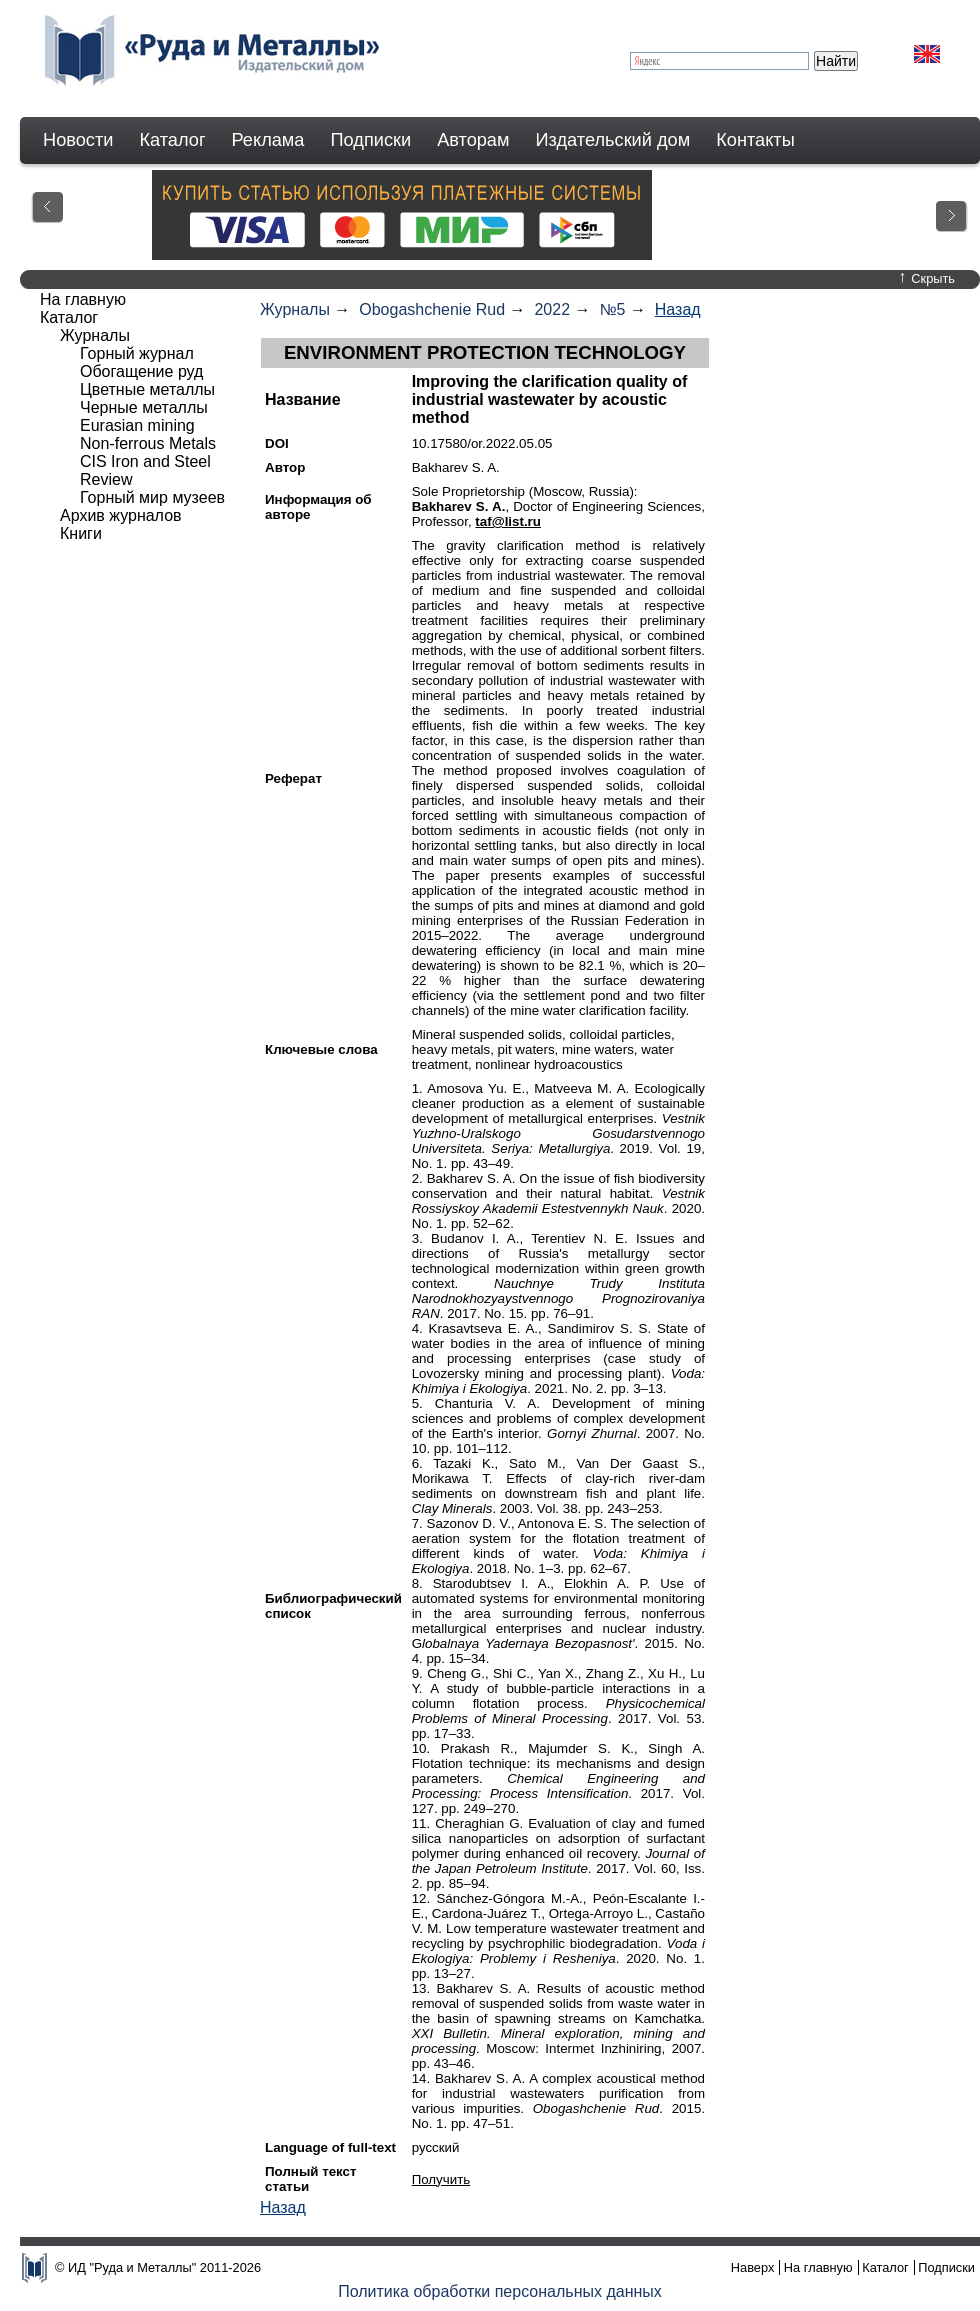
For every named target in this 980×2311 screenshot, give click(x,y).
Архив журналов (121, 515)
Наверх (753, 2267)
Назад (678, 309)
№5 (612, 309)
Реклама (268, 140)
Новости (78, 140)
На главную (83, 299)
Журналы (295, 309)
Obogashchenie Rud (432, 309)
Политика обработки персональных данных (500, 2291)
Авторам (473, 140)
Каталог (172, 140)
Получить (441, 2179)
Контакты (755, 140)
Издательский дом (613, 140)
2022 (552, 309)
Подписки (371, 140)
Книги (81, 533)
